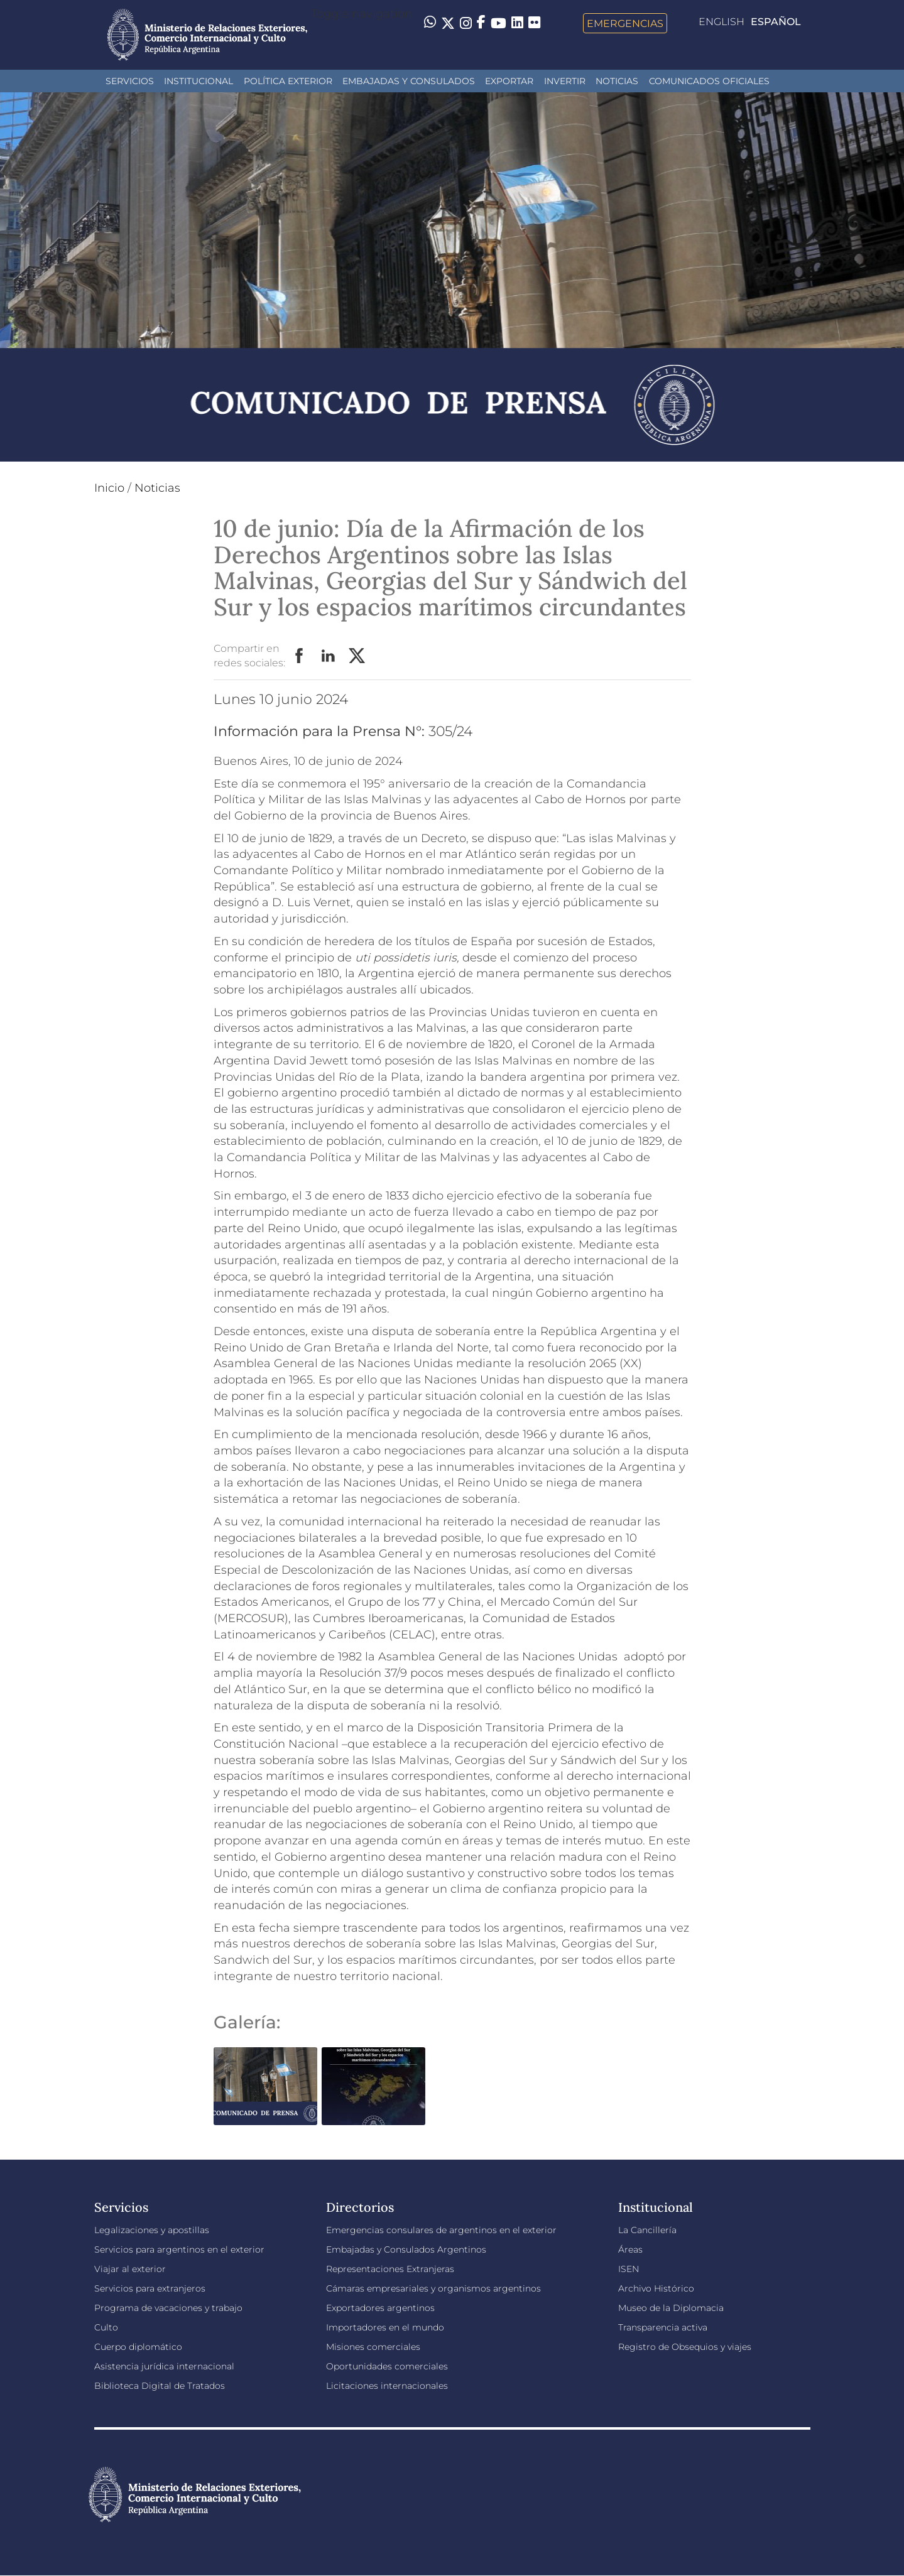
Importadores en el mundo (385, 2327)
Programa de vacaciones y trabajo (168, 2308)
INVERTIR (564, 81)
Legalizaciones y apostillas (151, 2230)
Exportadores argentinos (380, 2308)
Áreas (630, 2249)
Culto (106, 2327)
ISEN (628, 2269)
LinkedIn (328, 656)
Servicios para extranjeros (149, 2288)
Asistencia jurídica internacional (164, 2366)
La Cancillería (647, 2230)
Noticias (617, 81)
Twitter (357, 656)
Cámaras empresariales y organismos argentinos (433, 2288)
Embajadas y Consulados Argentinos (406, 2249)
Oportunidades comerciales (387, 2366)
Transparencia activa (662, 2327)
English (721, 22)
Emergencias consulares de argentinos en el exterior (441, 2230)
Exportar (509, 81)
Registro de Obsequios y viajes (684, 2346)
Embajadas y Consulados (408, 81)
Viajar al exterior (130, 2269)
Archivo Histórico (656, 2288)
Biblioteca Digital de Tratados (159, 2385)
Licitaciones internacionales (387, 2385)
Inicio (109, 488)
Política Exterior (288, 81)
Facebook (299, 656)
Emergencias (625, 23)
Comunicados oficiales (709, 81)
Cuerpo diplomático (138, 2346)
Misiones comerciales (373, 2346)
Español (776, 22)
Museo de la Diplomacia (671, 2308)
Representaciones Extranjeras (390, 2269)
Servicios (130, 81)
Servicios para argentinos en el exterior (179, 2249)
